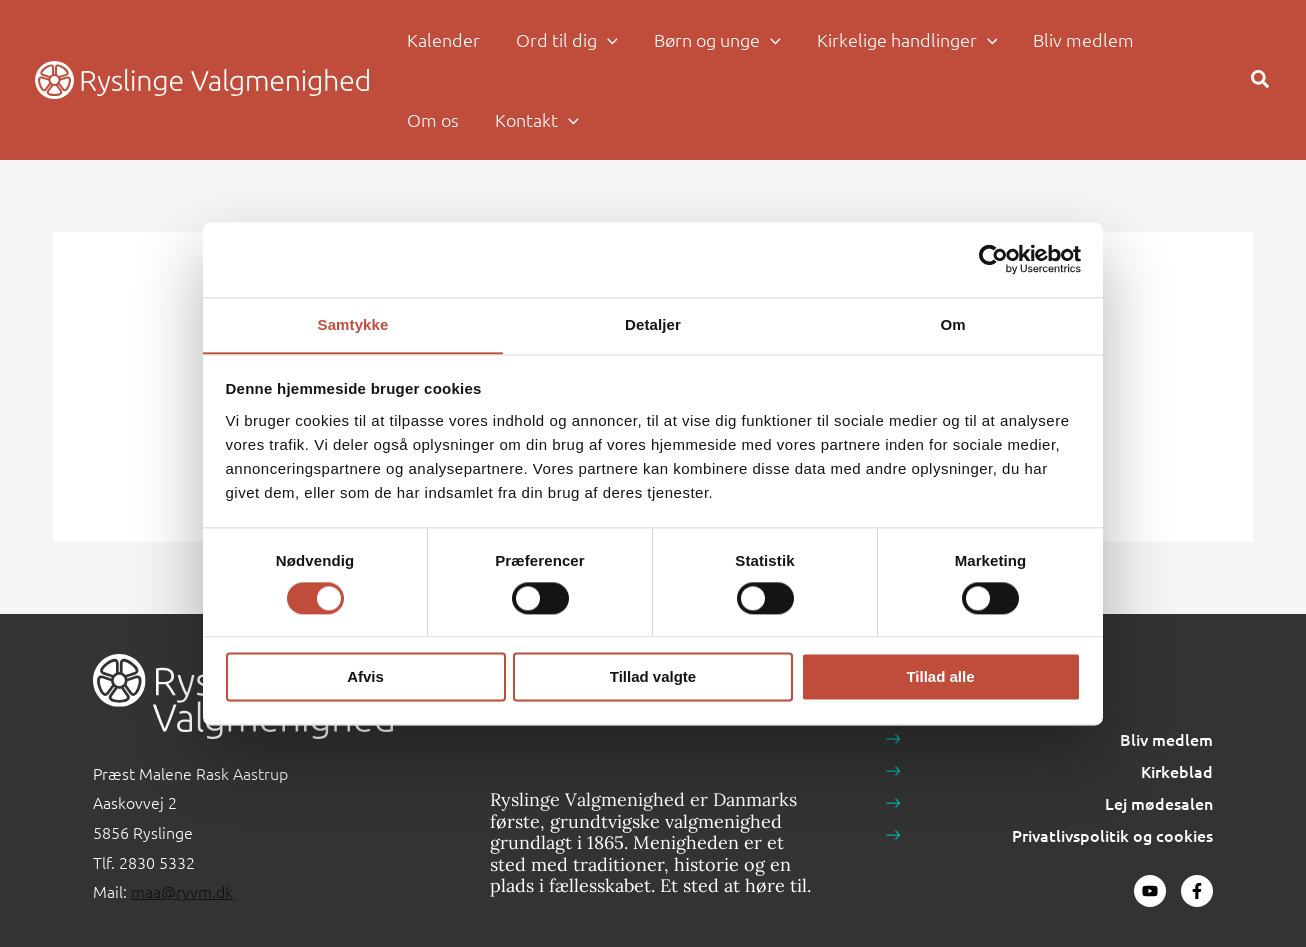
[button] (567, 40)
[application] (607, 40)
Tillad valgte (653, 677)
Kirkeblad (1177, 771)
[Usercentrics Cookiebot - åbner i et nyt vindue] (993, 259)
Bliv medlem (1166, 739)
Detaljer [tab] (653, 323)
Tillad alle (940, 677)
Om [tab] (952, 323)
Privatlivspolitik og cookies (1112, 835)
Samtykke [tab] (353, 323)
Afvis (365, 677)
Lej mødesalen (1159, 803)
